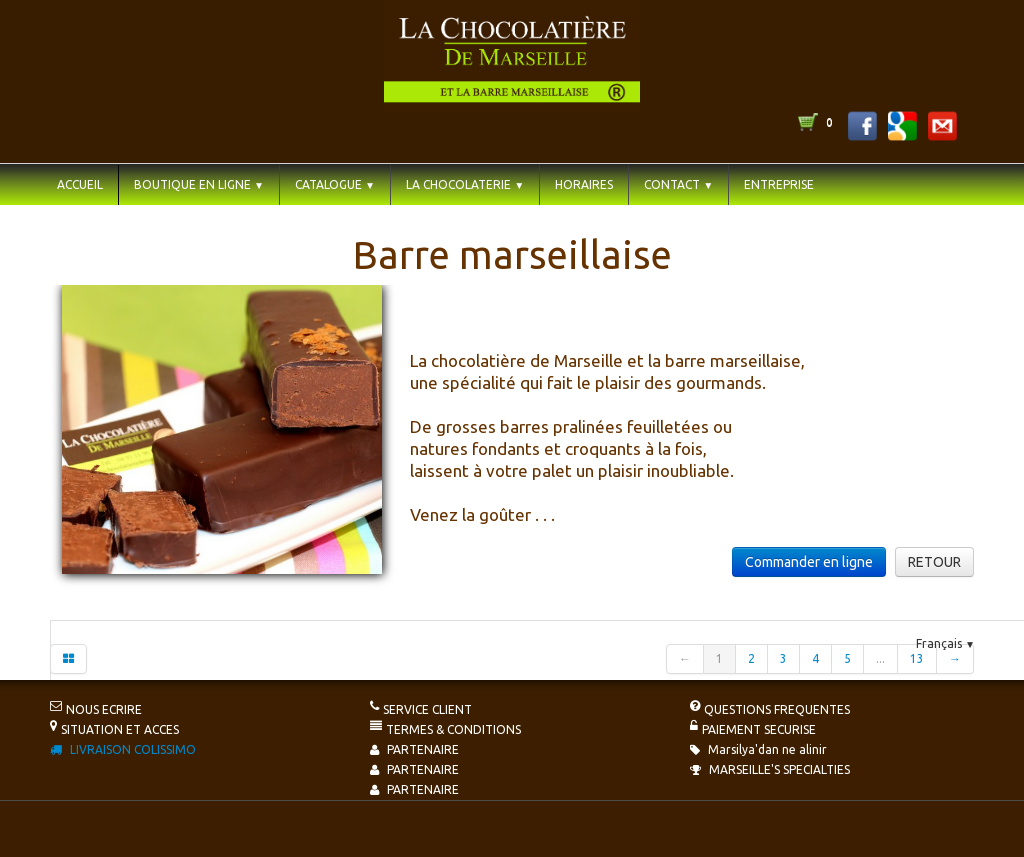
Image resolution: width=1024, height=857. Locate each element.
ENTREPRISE (779, 184)
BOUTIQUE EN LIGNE (199, 184)
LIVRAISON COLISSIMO (123, 749)
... (880, 658)
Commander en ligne (809, 562)
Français (945, 643)
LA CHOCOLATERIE (465, 184)
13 (917, 658)
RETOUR (934, 562)
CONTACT (678, 184)
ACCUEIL (80, 184)
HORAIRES (584, 184)
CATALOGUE (335, 184)
